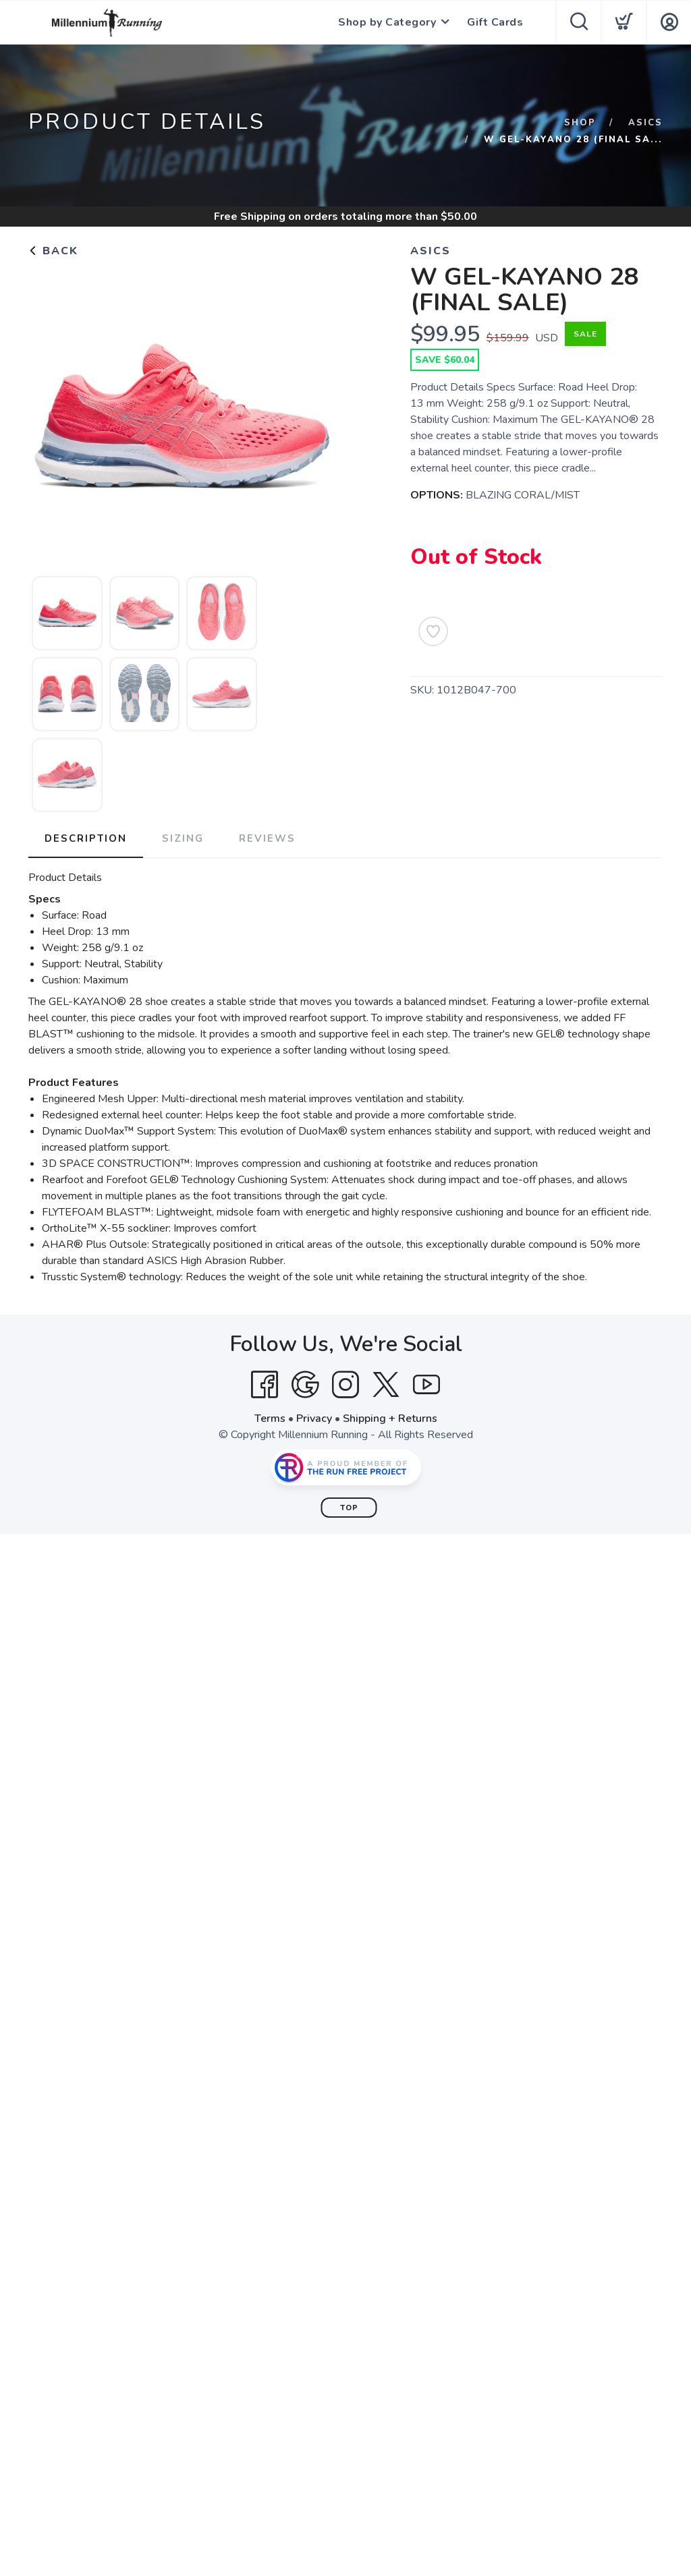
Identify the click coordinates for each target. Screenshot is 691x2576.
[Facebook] (264, 1385)
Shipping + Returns (390, 1418)
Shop (580, 123)
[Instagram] (345, 1385)
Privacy (314, 1418)
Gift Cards (495, 22)
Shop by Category (387, 22)
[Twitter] (386, 1385)
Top (349, 1508)
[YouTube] (426, 1385)
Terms (269, 1418)
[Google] (305, 1385)
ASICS (645, 123)
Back (53, 251)
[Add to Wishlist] (433, 631)
